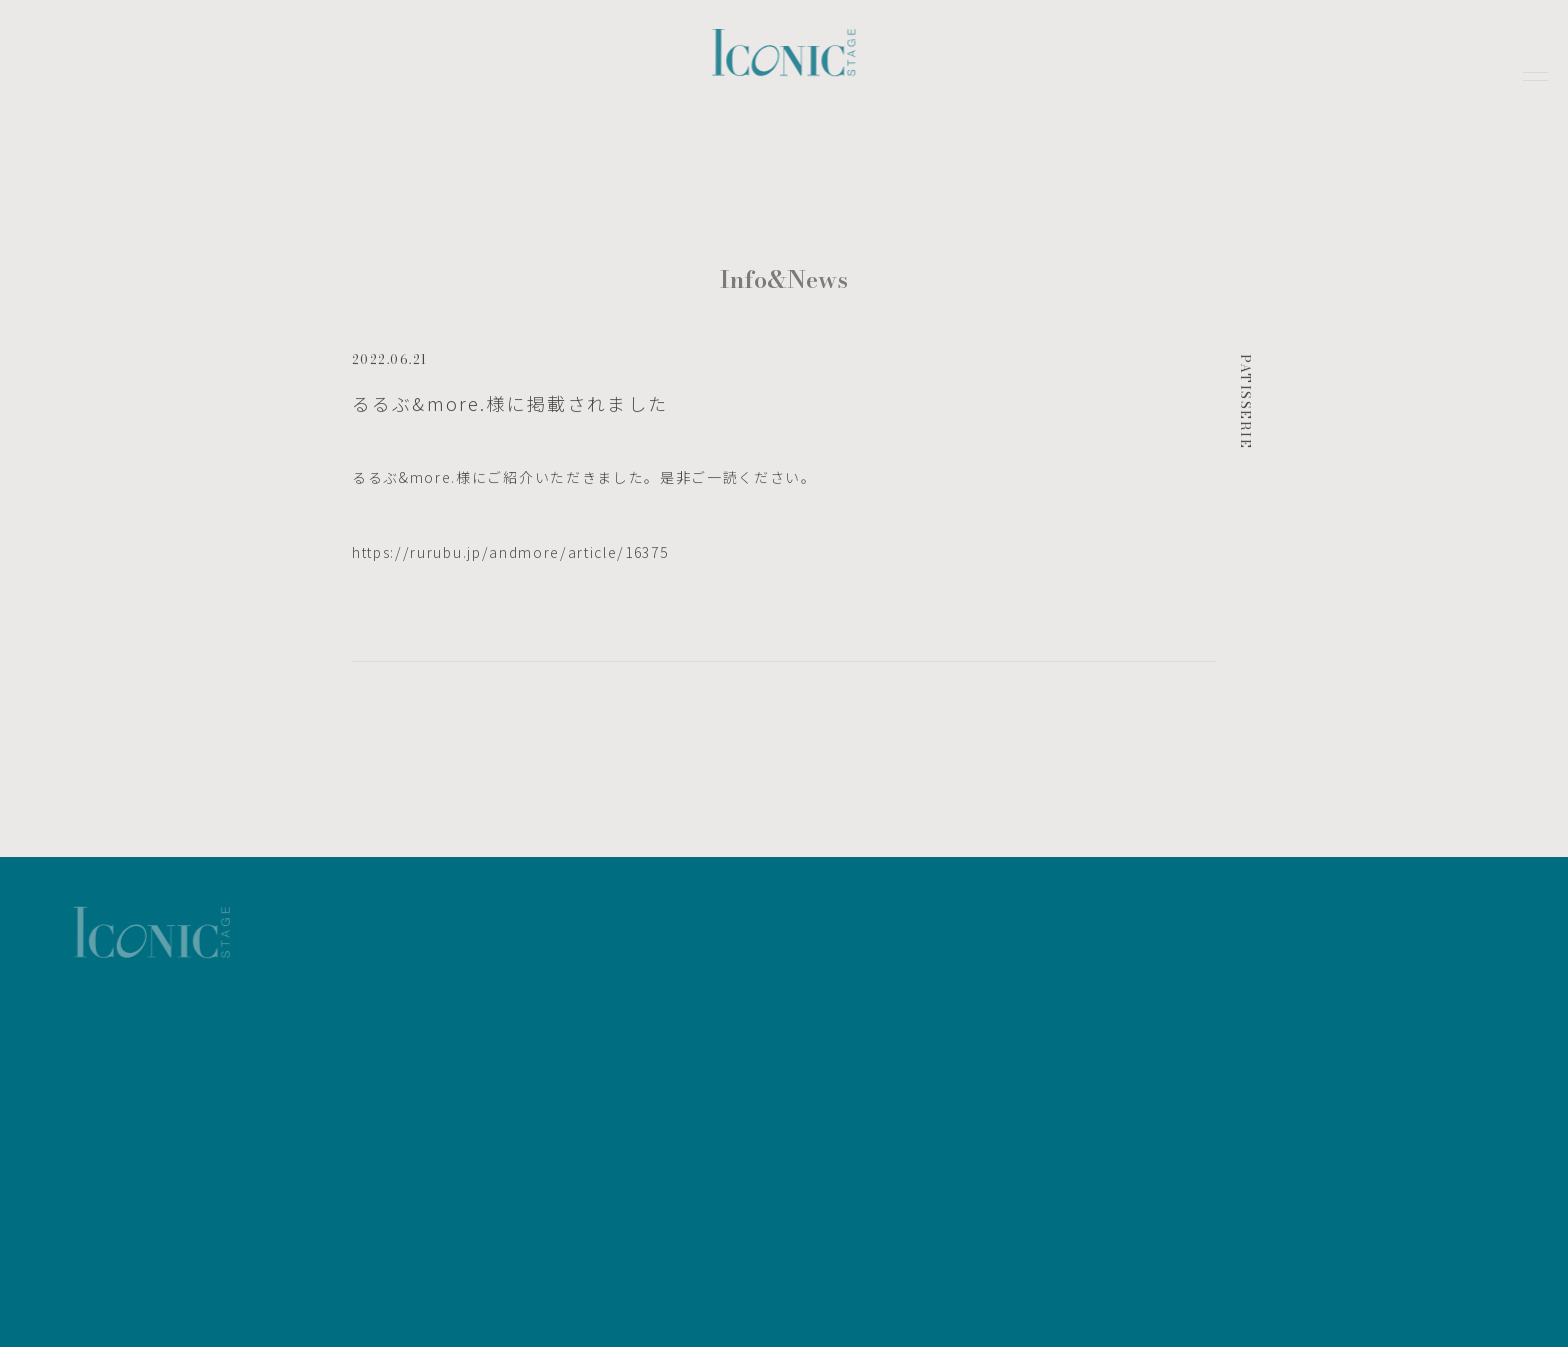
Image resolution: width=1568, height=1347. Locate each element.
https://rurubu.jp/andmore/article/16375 (510, 557)
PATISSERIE (1246, 407)
